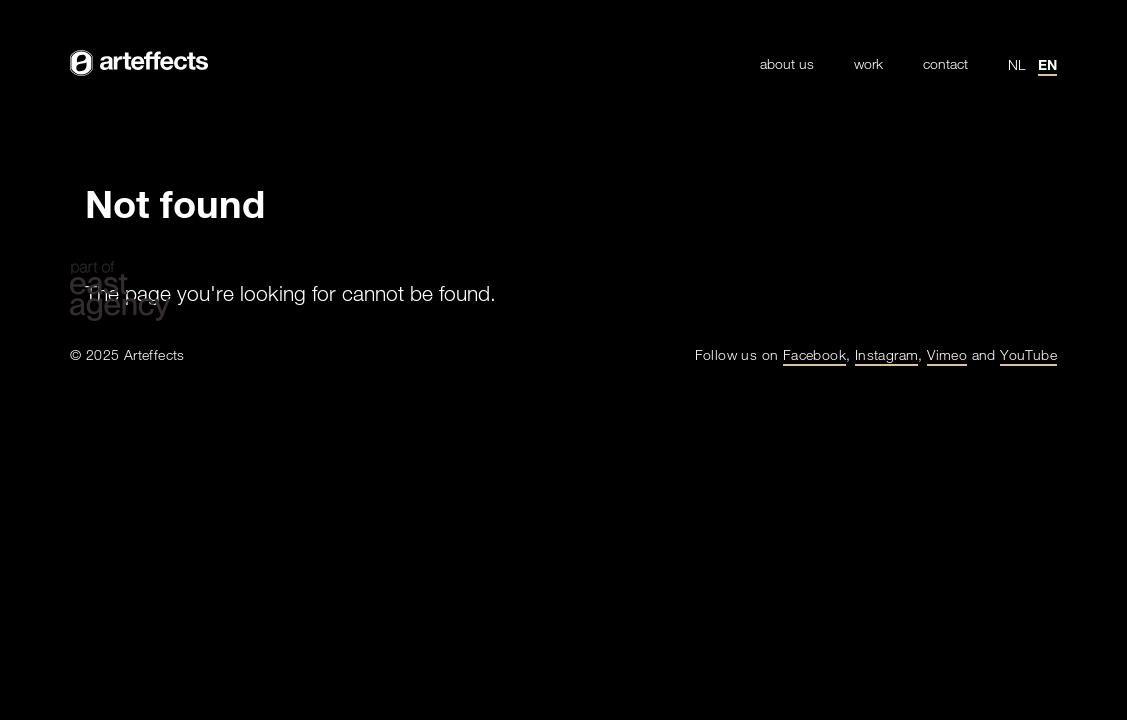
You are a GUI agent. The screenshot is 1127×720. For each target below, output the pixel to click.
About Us (787, 64)
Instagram (887, 354)
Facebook (814, 354)
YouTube (1028, 354)
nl (1017, 64)
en (1047, 64)
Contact (945, 64)
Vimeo (947, 354)
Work (868, 64)
